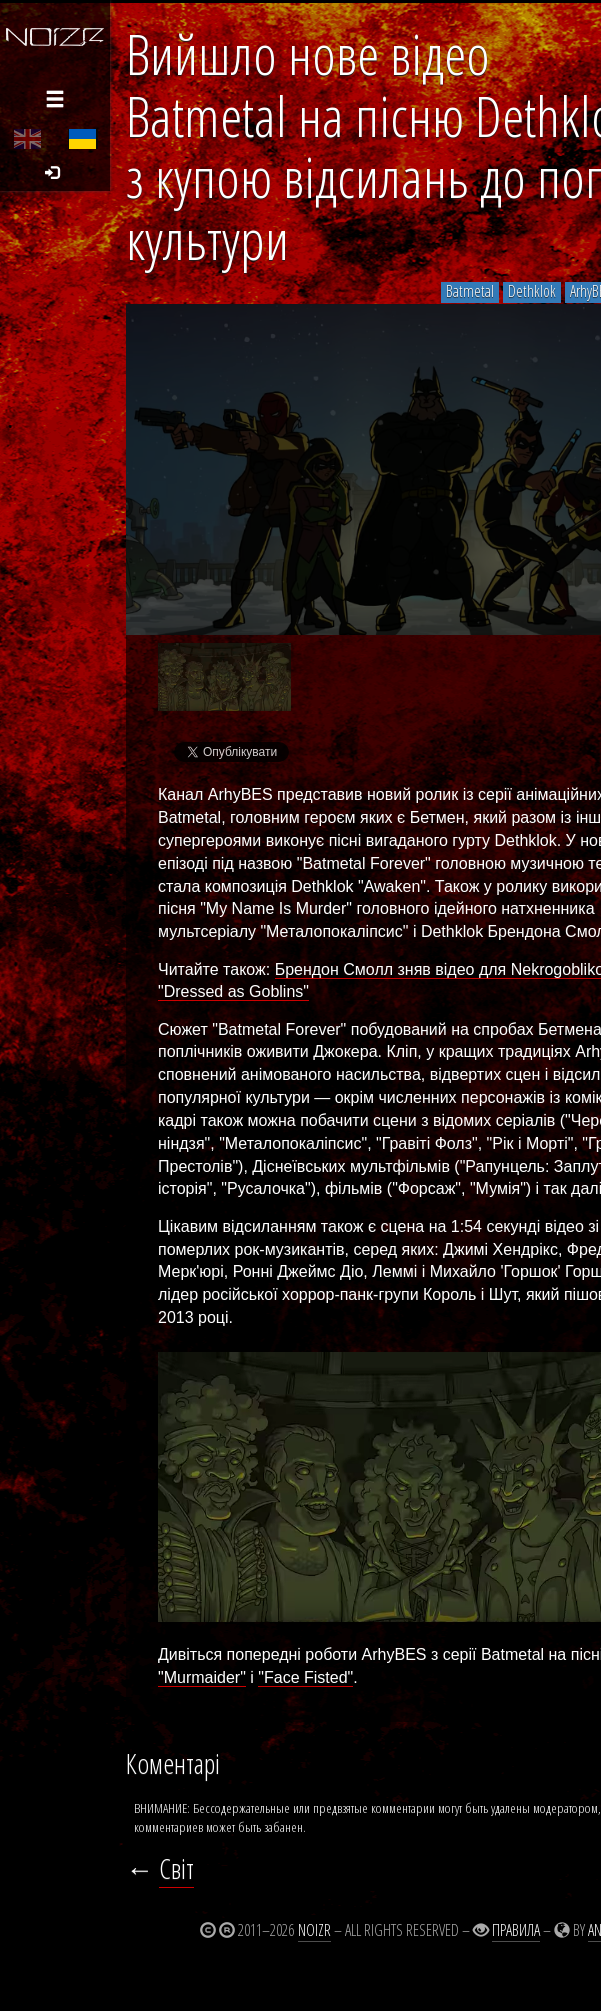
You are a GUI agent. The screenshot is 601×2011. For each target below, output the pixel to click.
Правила (516, 1930)
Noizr (314, 1930)
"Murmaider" (202, 1677)
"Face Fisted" (305, 1677)
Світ (176, 1869)
